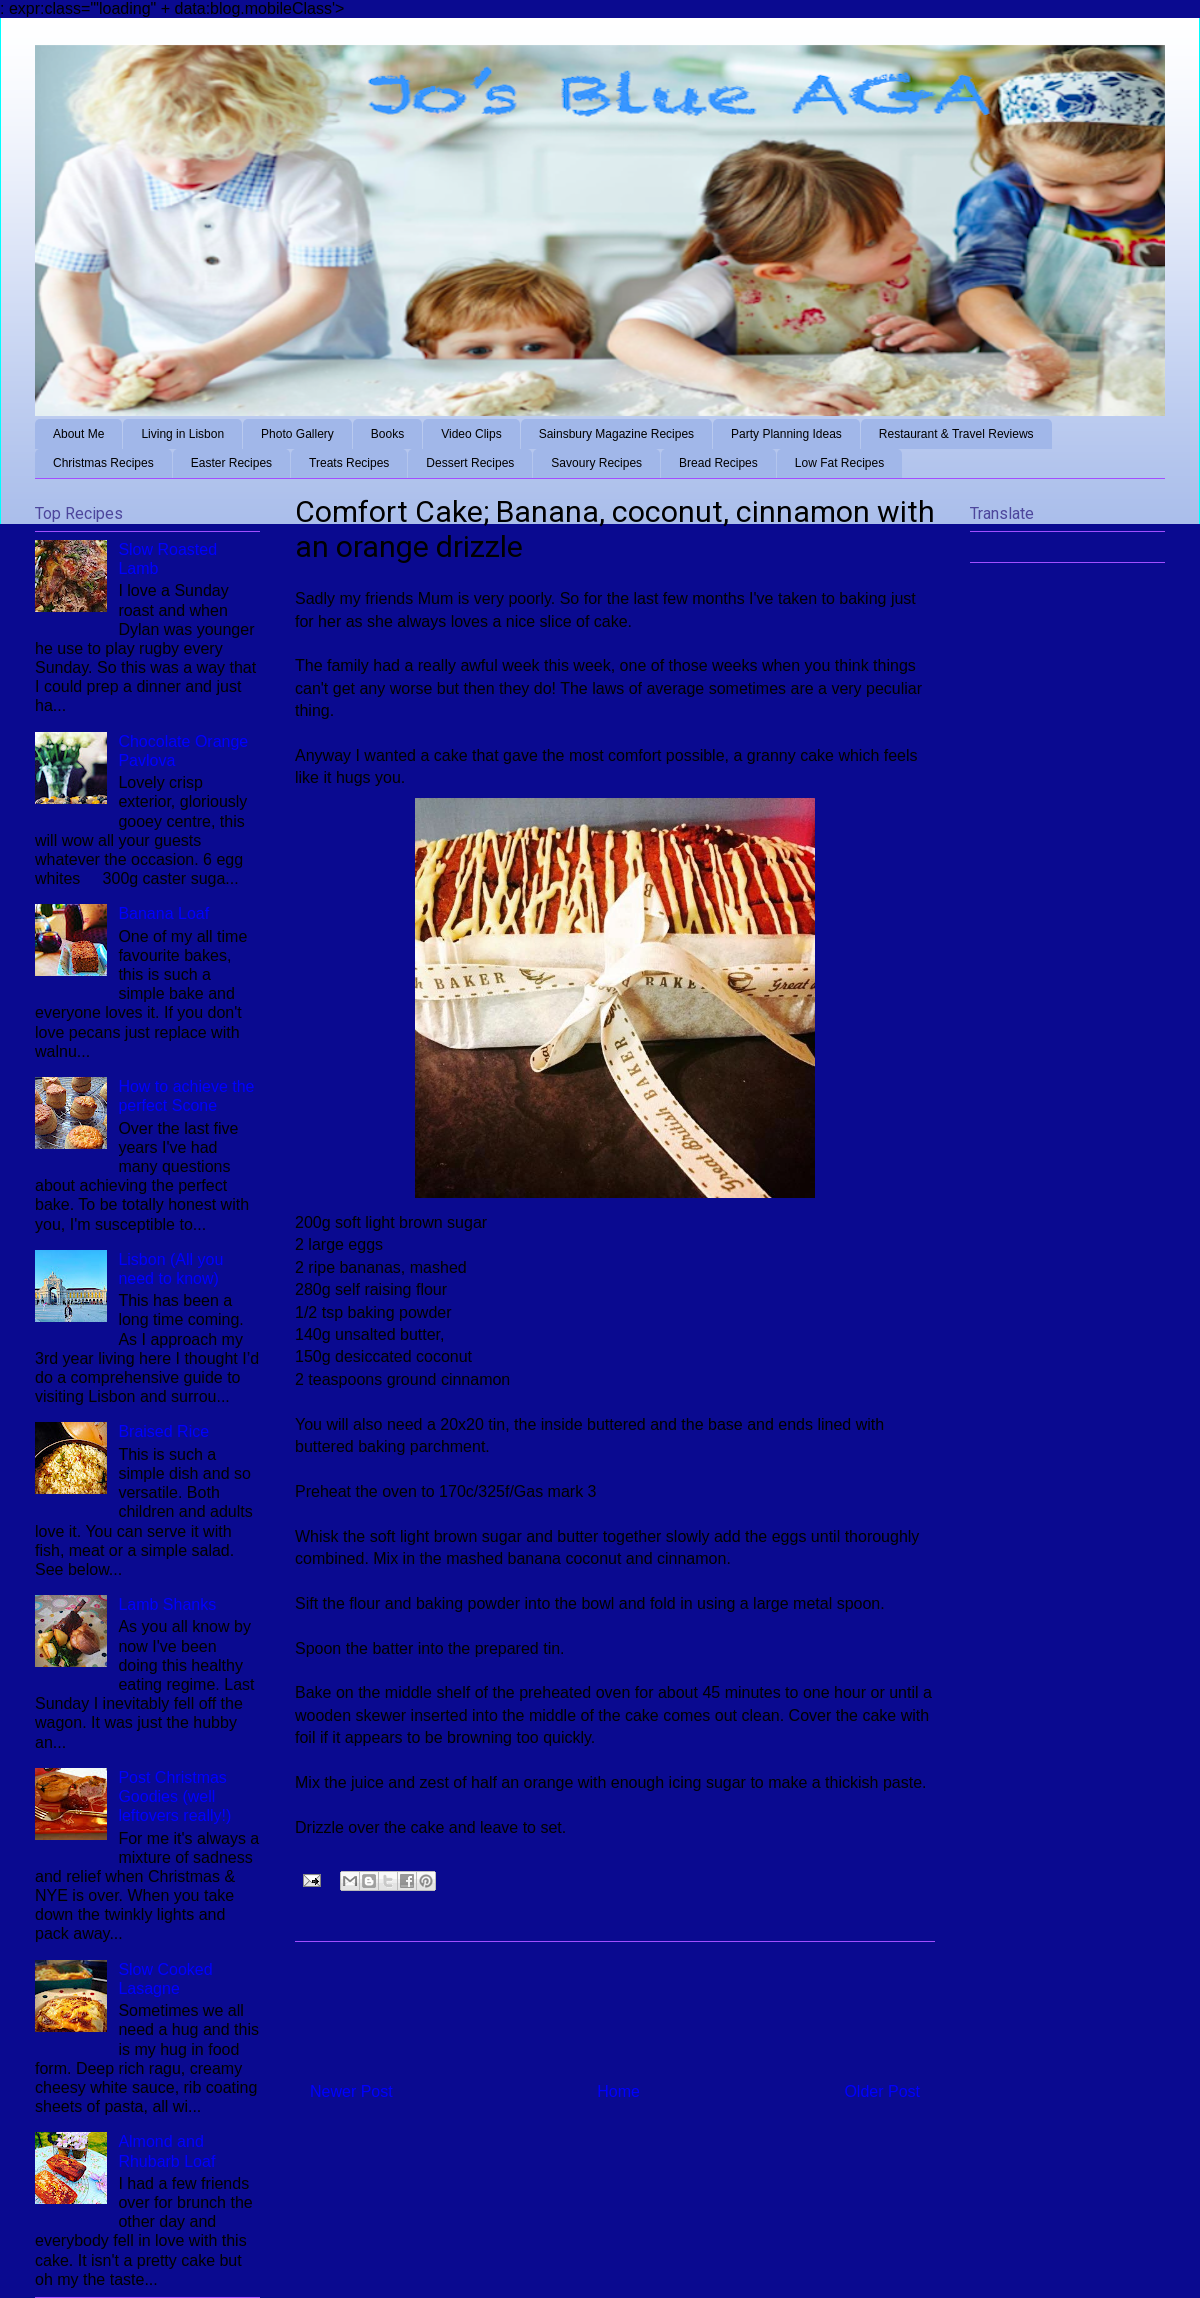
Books (387, 434)
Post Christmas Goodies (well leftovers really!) (174, 1796)
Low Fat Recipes (839, 463)
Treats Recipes (349, 463)
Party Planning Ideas (786, 434)
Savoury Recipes (596, 463)
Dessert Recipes (470, 463)
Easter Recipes (231, 463)
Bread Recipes (718, 463)
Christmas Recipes (103, 463)
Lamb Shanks (167, 1604)
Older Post (882, 2091)
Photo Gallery (297, 434)
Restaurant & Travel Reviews (956, 434)
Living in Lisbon (182, 434)
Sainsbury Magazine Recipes (616, 434)
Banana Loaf (163, 913)
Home (618, 2091)
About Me (78, 434)
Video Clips (471, 434)
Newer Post (351, 2091)
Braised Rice (163, 1431)
